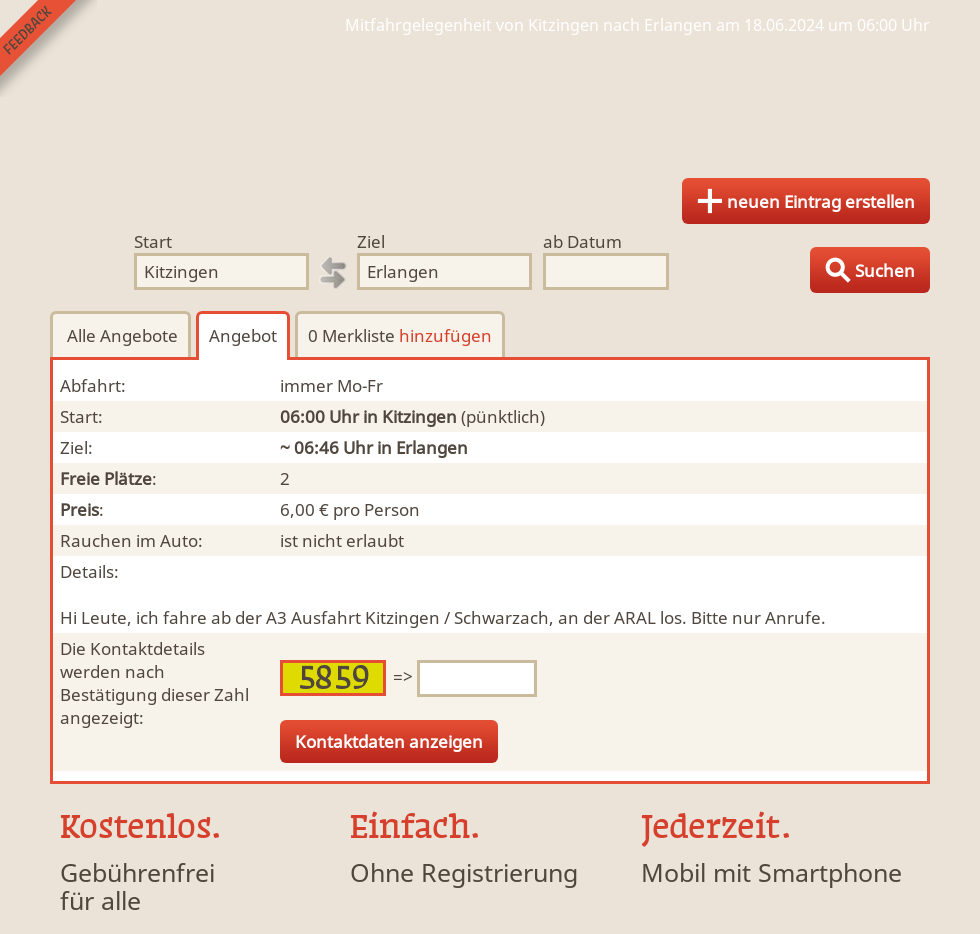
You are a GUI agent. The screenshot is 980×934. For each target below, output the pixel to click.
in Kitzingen (410, 416)
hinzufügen (445, 335)
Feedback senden (48, 48)
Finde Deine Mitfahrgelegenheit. (490, 100)
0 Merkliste (400, 335)
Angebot (243, 335)
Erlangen (432, 447)
